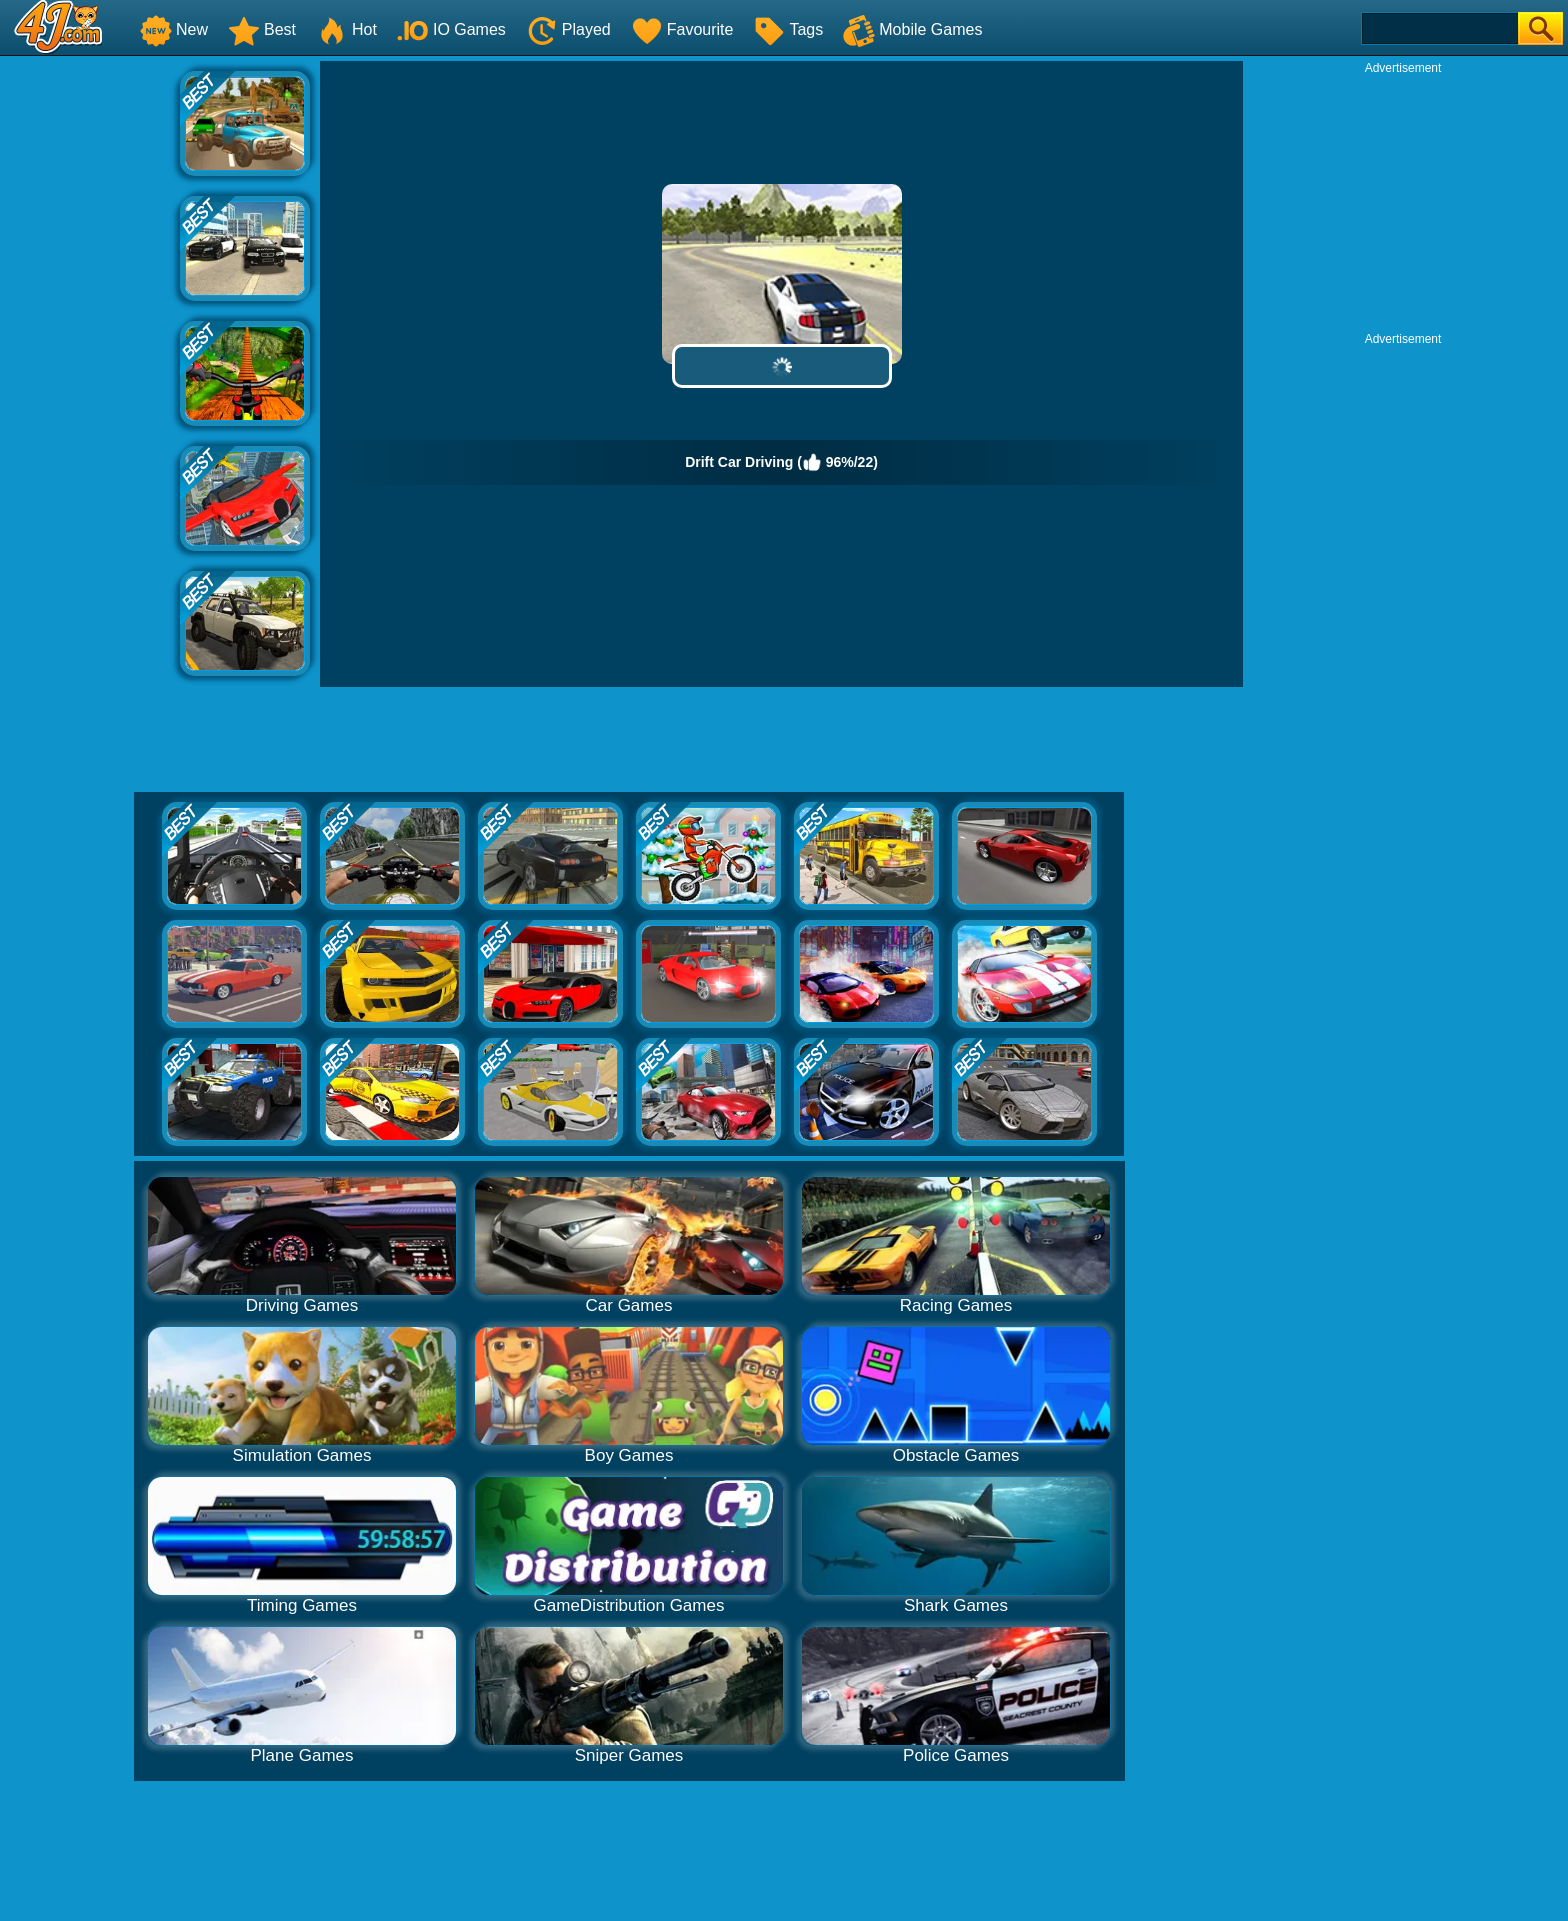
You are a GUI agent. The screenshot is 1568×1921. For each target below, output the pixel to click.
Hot (346, 29)
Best (262, 29)
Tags (788, 29)
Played (568, 29)
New (174, 29)
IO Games (451, 29)
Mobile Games (912, 29)
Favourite (682, 29)
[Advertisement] (90, 361)
